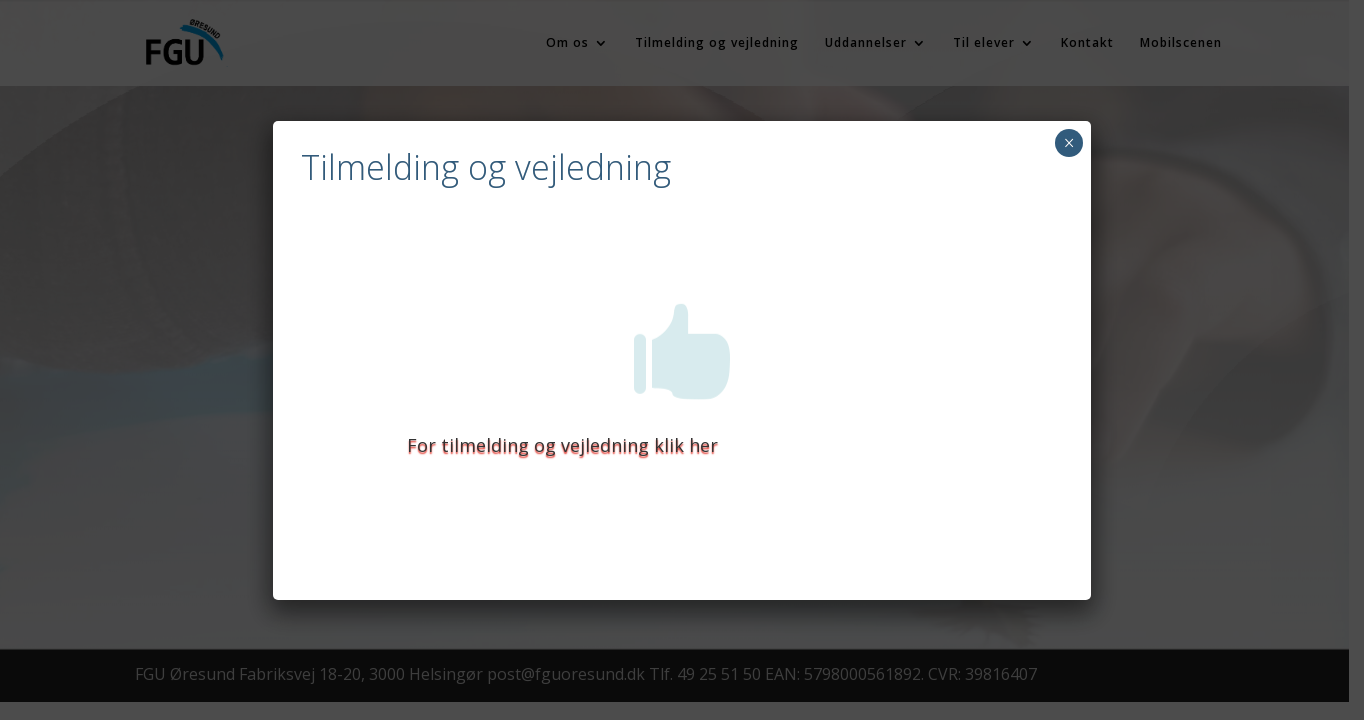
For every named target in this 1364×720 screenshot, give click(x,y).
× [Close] (1069, 143)
